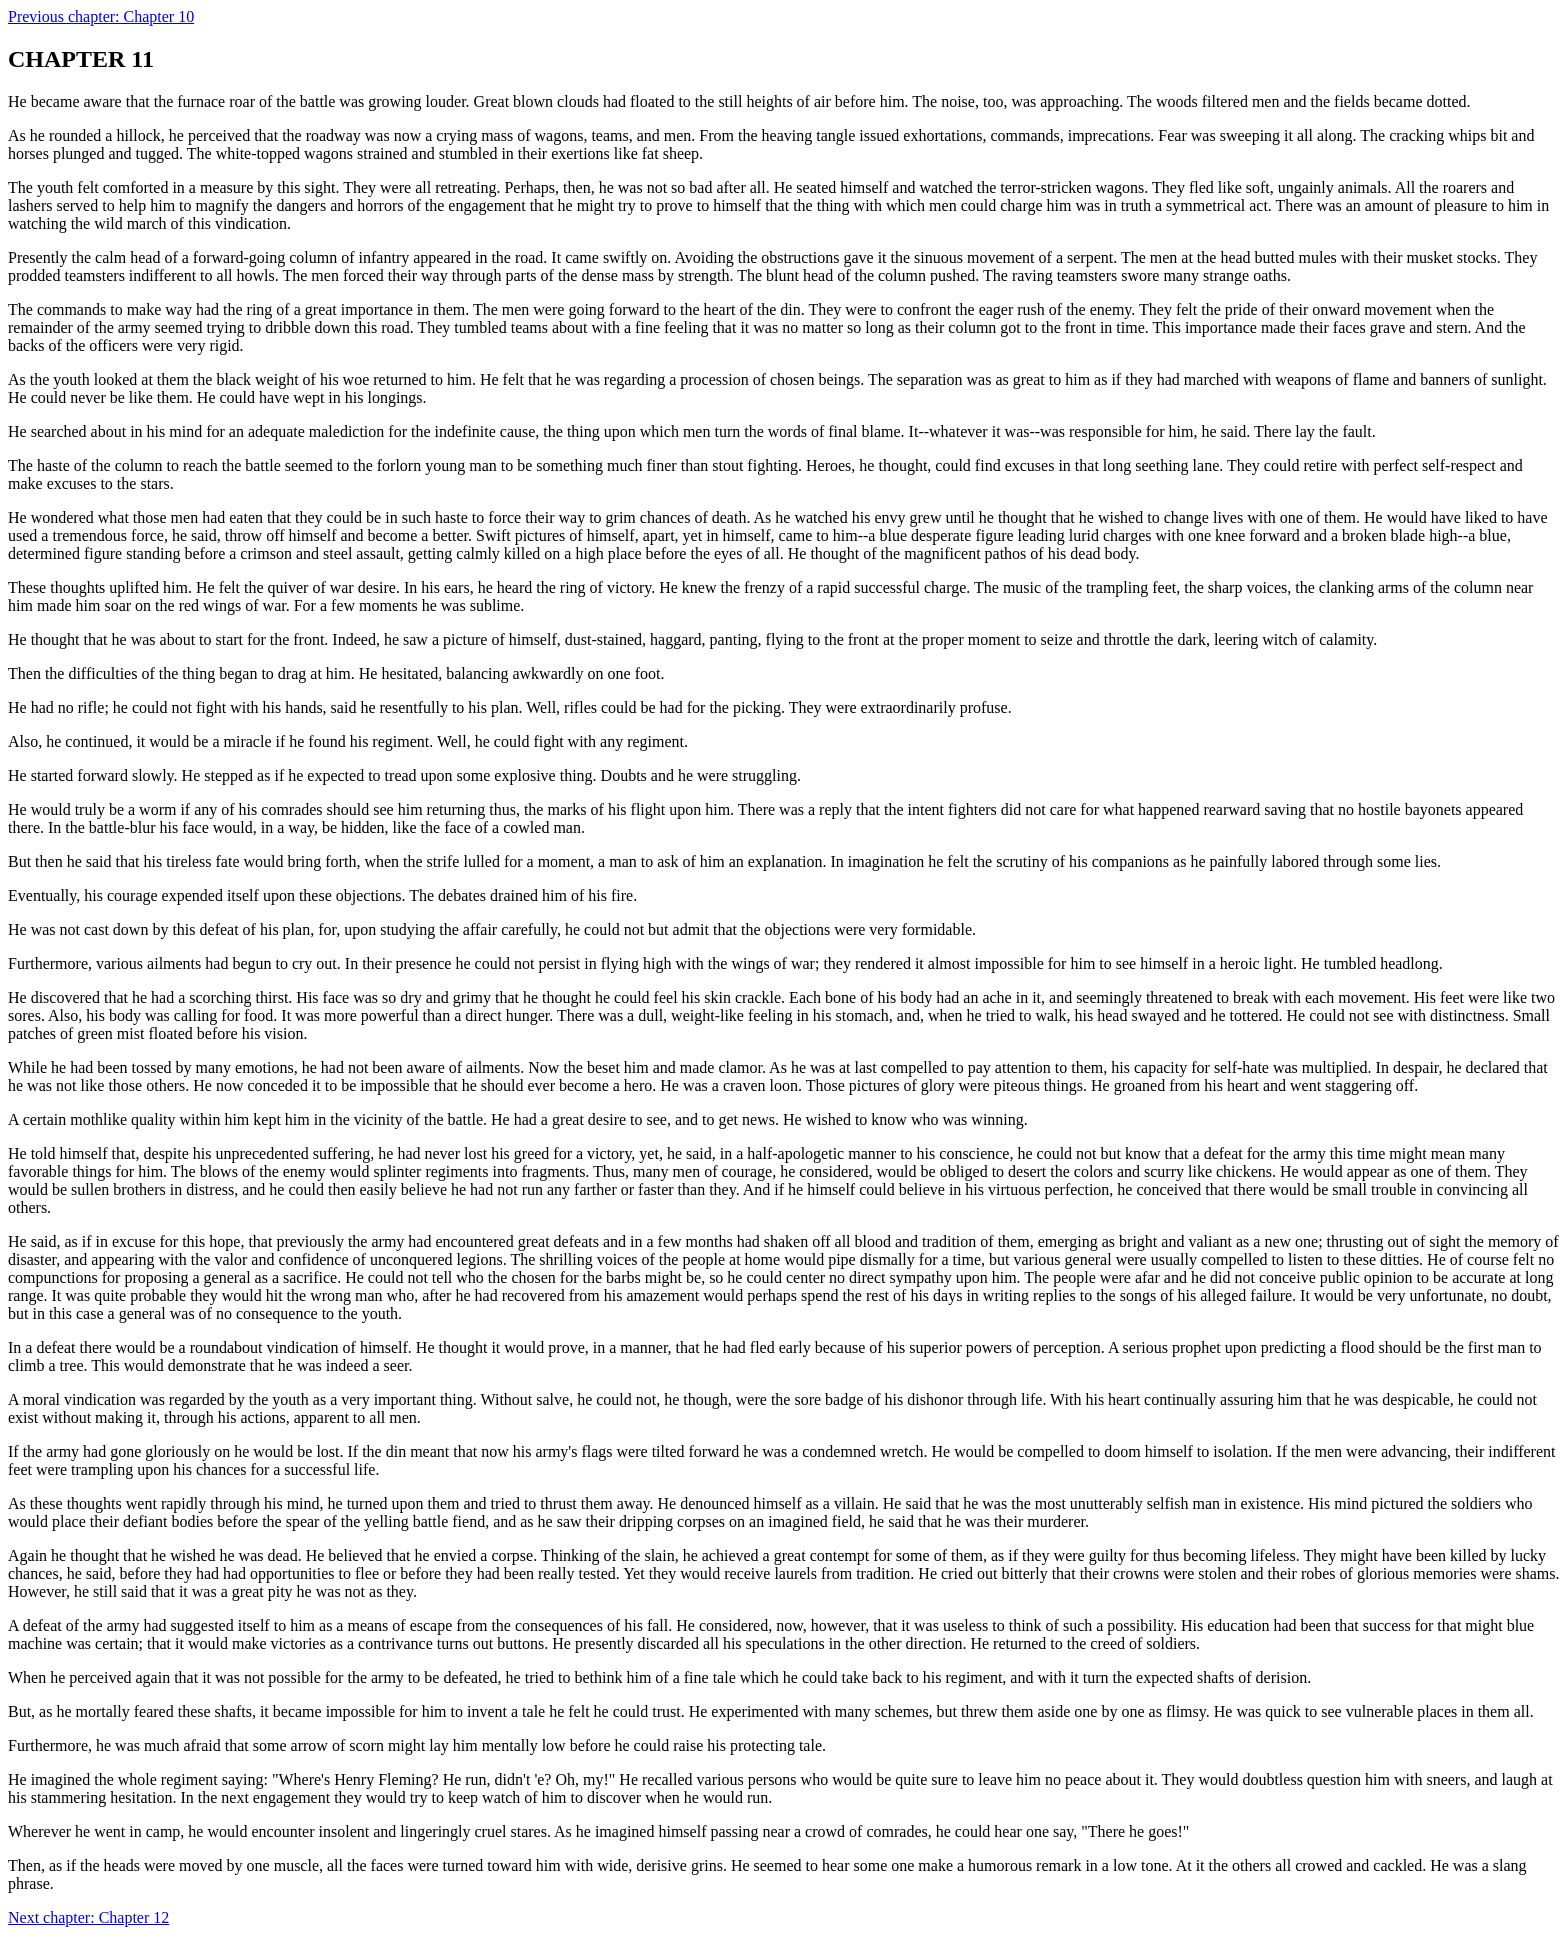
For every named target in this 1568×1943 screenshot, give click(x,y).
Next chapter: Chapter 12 (88, 1917)
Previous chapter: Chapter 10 (101, 16)
